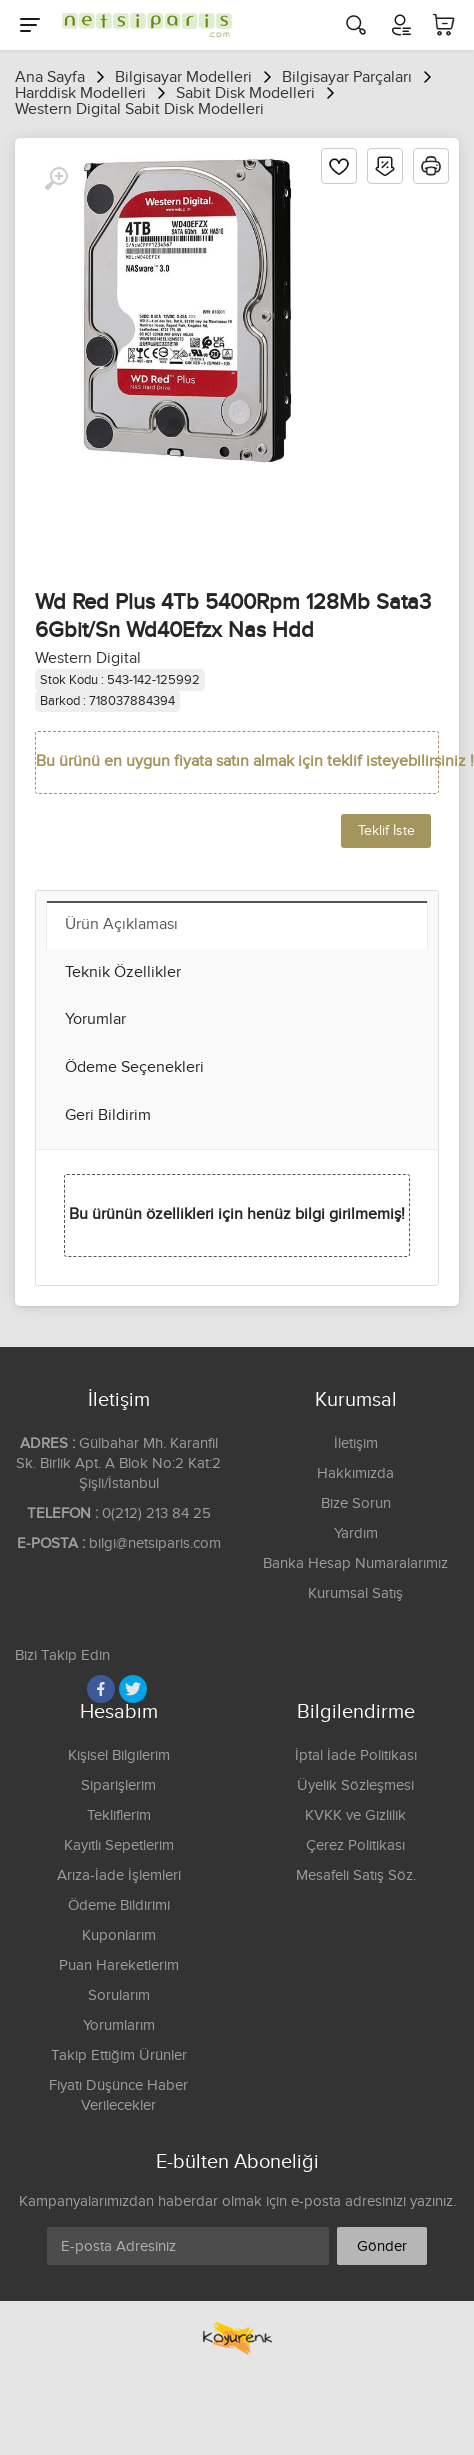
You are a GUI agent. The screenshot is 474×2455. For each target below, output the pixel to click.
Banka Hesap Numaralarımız (355, 1563)
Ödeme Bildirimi (119, 1905)
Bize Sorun (356, 1503)
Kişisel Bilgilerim (119, 1755)
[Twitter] (133, 1689)
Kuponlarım (119, 1935)
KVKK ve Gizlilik (355, 1815)
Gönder (382, 2246)
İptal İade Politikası (356, 1755)
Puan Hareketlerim (119, 1965)
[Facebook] (101, 1689)
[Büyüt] (56, 179)
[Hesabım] (400, 25)
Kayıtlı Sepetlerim (119, 1845)
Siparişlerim (118, 1785)
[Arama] (356, 25)
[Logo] (142, 25)
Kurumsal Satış (355, 1593)
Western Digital (88, 658)
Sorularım (119, 1995)
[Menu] (30, 25)
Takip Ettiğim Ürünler (119, 2055)
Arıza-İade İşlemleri (119, 1875)
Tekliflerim (119, 1815)
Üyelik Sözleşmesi (355, 1785)
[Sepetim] (444, 25)
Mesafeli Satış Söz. (356, 1875)
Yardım (356, 1533)
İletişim (356, 1443)
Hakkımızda (355, 1473)
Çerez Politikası (355, 1845)
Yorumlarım (119, 2025)
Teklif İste (386, 831)
